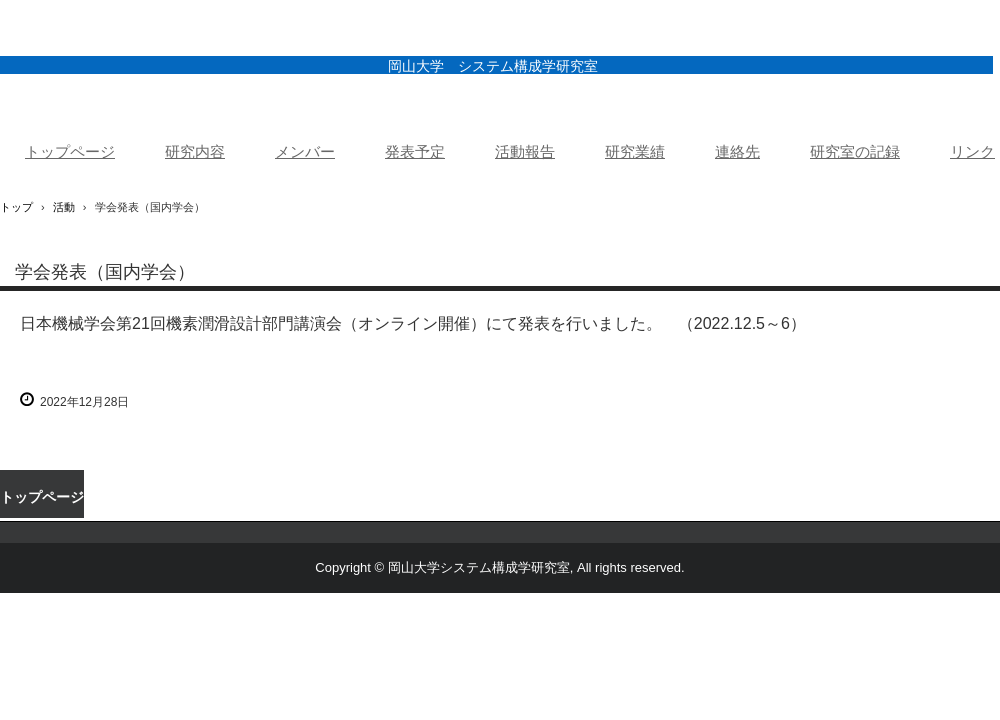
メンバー (305, 152)
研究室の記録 (855, 152)
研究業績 (635, 152)
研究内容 (195, 152)
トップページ (70, 152)
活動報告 (525, 152)
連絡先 (737, 152)
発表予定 (415, 152)
